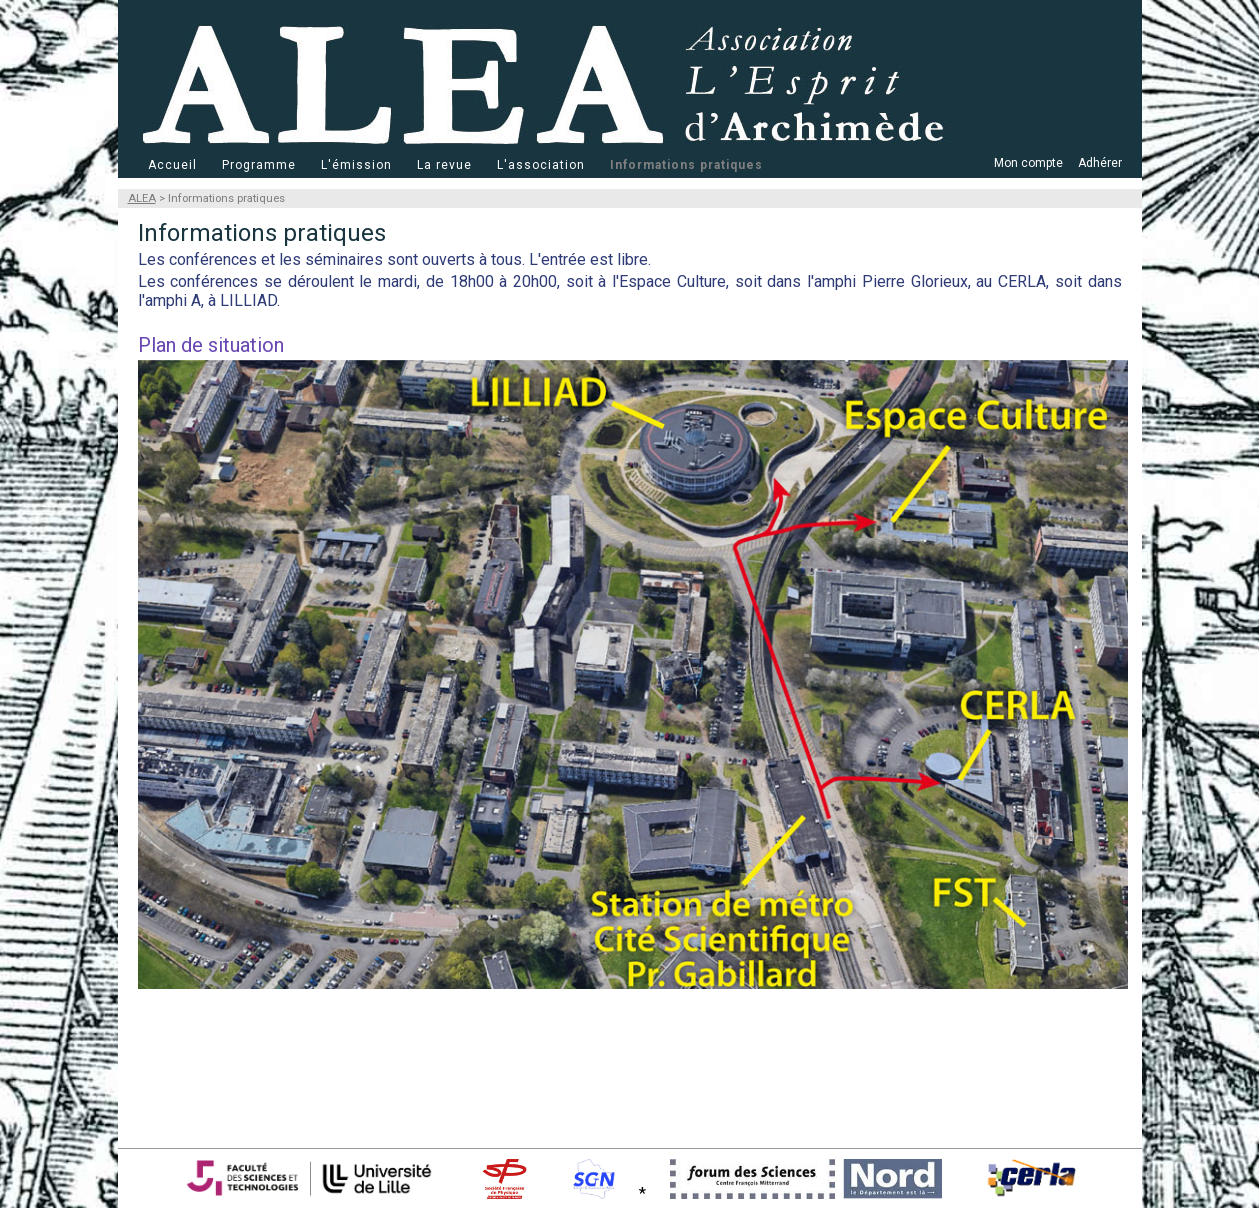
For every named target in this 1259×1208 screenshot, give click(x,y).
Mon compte (1028, 163)
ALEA (142, 198)
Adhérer (1100, 163)
